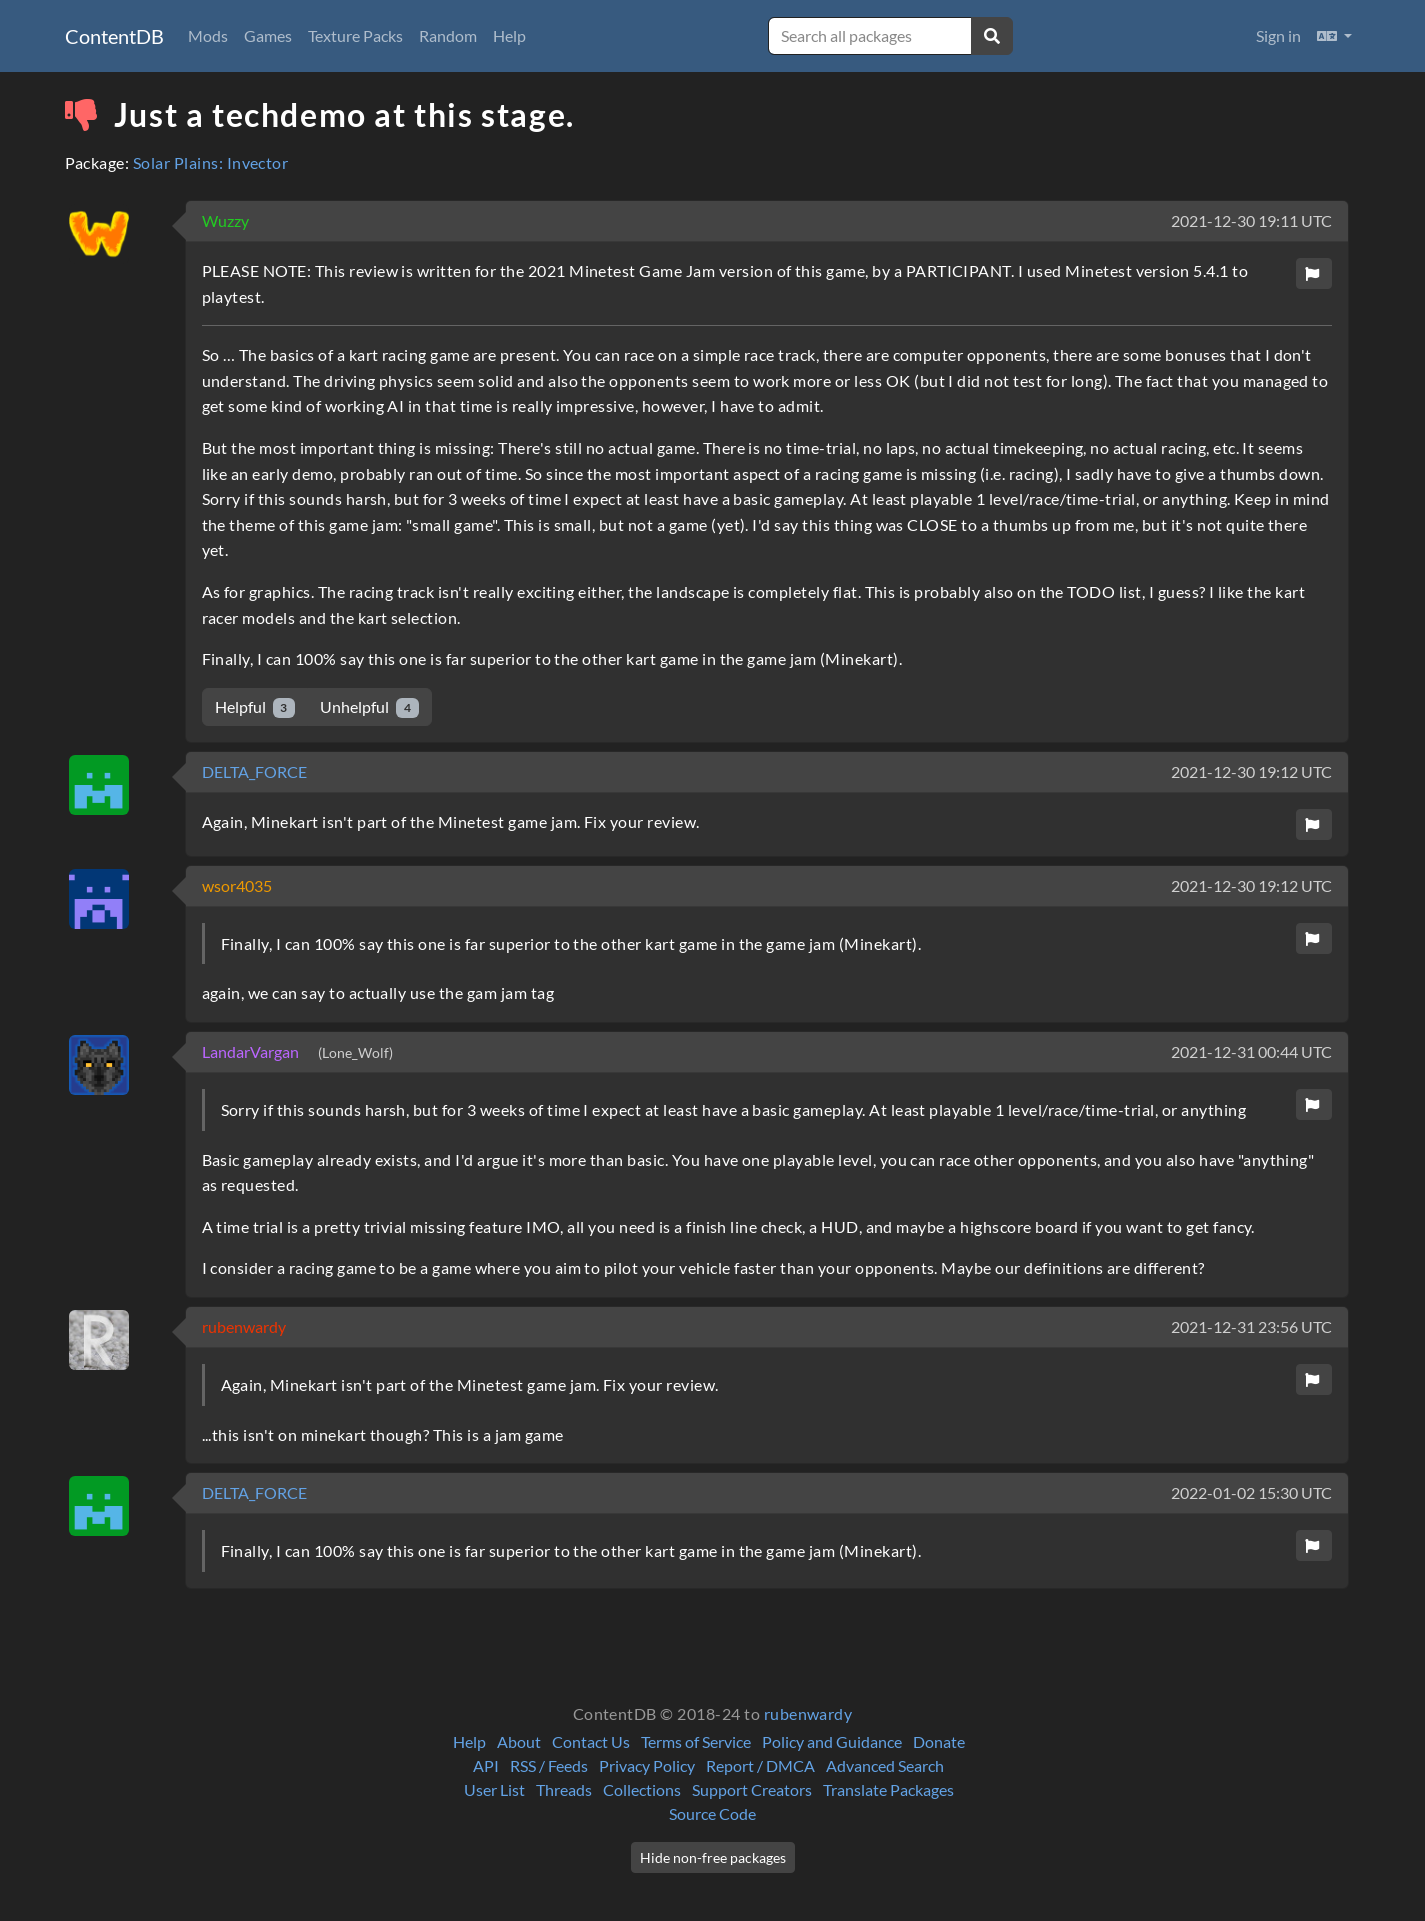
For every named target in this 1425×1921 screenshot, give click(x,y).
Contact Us (591, 1741)
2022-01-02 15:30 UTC (1251, 1492)
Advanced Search (885, 1765)
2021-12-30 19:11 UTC (1251, 220)
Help (509, 35)
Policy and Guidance (832, 1741)
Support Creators (752, 1789)
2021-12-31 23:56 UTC (1251, 1326)
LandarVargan (252, 1051)
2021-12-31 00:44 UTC (1251, 1051)
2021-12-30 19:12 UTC (1251, 771)
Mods (208, 35)
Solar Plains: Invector (211, 162)
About (519, 1741)
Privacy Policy (647, 1765)
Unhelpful (369, 707)
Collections (642, 1789)
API (486, 1765)
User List (494, 1789)
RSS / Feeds (549, 1765)
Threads (564, 1789)
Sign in (1278, 35)
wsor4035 (237, 885)
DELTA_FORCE (254, 771)
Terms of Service (696, 1741)
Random (448, 35)
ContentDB (114, 36)
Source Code (712, 1813)
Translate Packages (888, 1789)
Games (268, 35)
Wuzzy (225, 220)
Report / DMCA (760, 1765)
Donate (939, 1741)
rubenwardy (244, 1326)
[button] (1334, 36)
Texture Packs (355, 35)
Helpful (255, 707)
